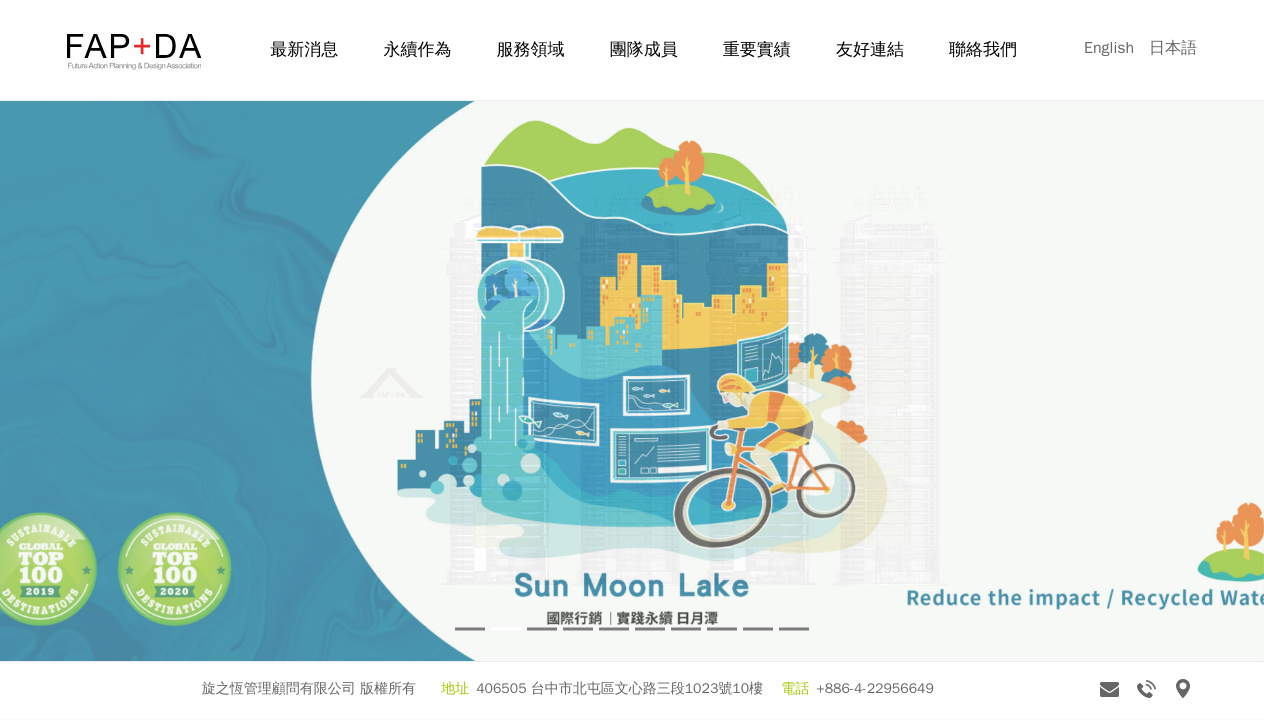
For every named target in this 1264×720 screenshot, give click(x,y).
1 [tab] (470, 629)
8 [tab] (722, 629)
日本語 (1173, 48)
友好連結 (870, 49)
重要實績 (757, 49)
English (1109, 48)
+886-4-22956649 (875, 688)
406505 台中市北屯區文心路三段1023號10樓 (619, 688)
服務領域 (531, 49)
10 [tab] (794, 629)
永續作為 (417, 49)
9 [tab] (758, 629)
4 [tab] (578, 629)
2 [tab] (506, 629)
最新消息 (304, 49)
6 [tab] (650, 629)
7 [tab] (686, 629)
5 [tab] (614, 629)
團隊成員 (644, 49)
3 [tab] (542, 629)
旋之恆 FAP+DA (134, 52)
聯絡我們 (983, 49)
